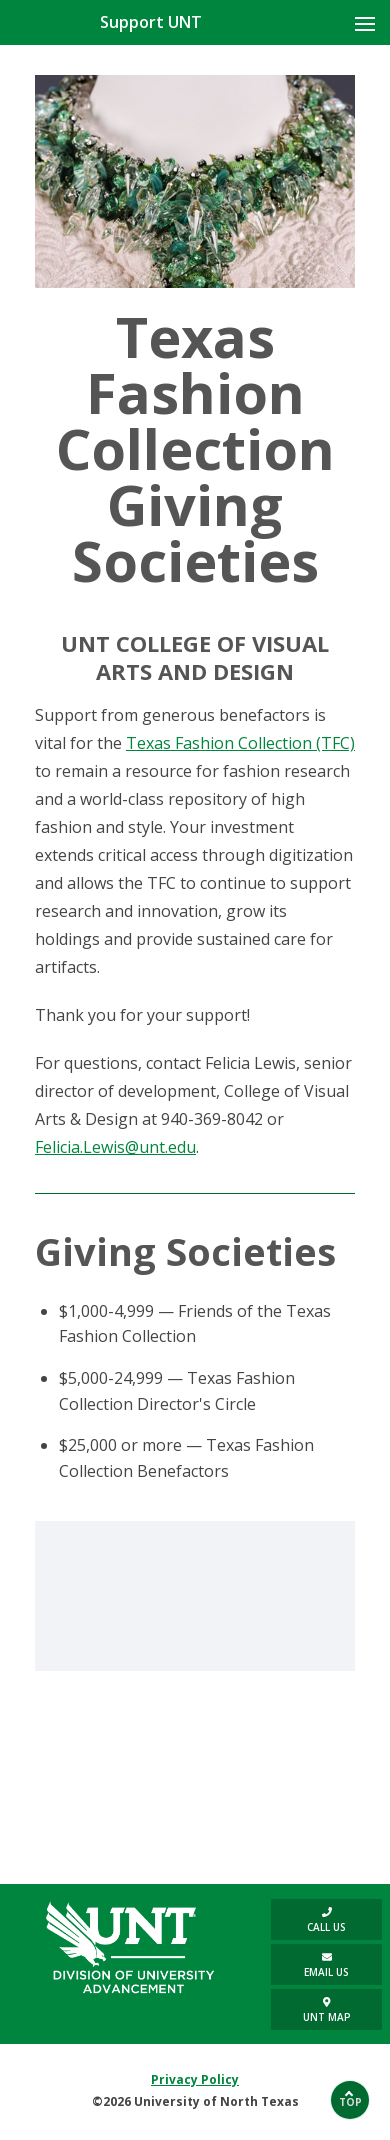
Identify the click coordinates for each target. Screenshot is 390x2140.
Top (350, 2102)
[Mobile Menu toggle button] (365, 24)
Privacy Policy (195, 2079)
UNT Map (327, 2010)
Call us (326, 1920)
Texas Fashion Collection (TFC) (240, 743)
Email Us (326, 1965)
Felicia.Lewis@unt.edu (115, 1147)
